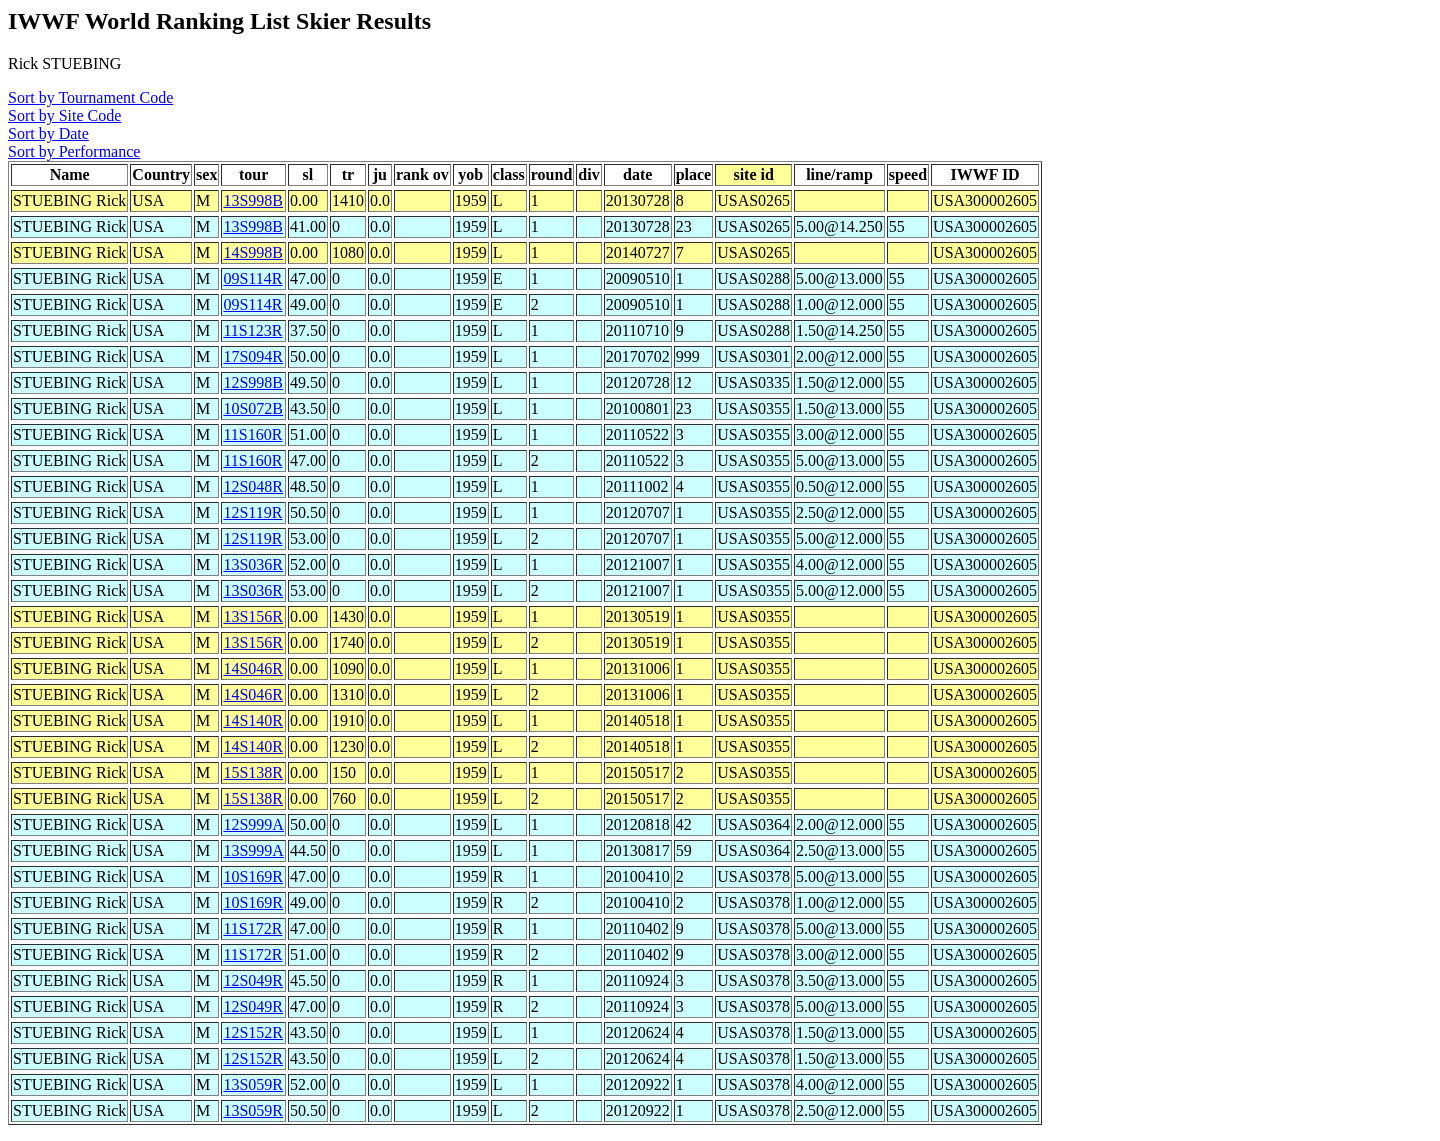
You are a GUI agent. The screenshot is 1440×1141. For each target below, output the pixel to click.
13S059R (253, 1084)
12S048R (253, 486)
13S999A (253, 850)
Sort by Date (48, 133)
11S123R (252, 330)
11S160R (252, 434)
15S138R (253, 772)
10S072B (253, 408)
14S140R (253, 720)
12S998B (253, 382)
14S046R (253, 668)
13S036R (253, 564)
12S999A (253, 824)
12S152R (253, 1032)
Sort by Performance (74, 151)
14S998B (253, 252)
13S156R (253, 616)
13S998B (253, 200)
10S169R (253, 876)
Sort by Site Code (64, 115)
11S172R (252, 928)
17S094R (253, 356)
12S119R (252, 512)
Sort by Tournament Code (90, 97)
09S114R (252, 278)
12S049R (253, 980)
